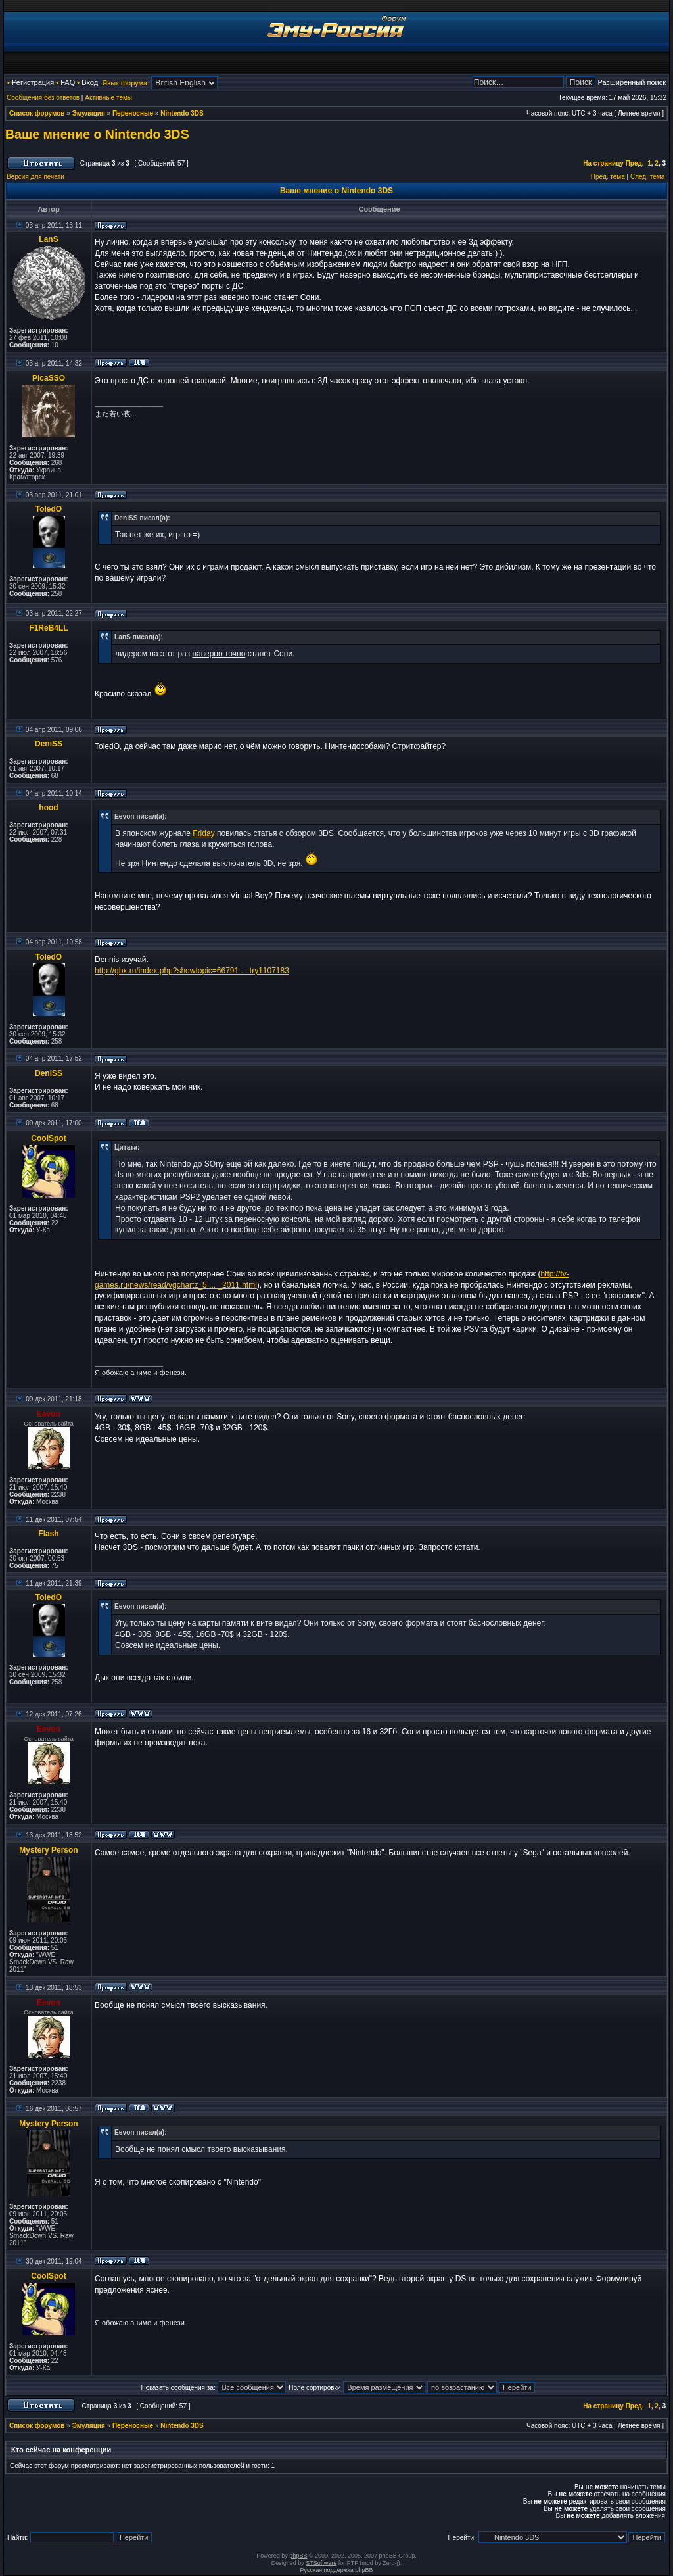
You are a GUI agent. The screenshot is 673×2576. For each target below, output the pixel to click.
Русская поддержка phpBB (336, 2570)
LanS (48, 239)
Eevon (48, 1414)
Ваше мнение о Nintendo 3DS (97, 134)
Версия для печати (35, 176)
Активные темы (108, 97)
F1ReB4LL (48, 628)
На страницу (603, 163)
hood (48, 807)
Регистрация (33, 82)
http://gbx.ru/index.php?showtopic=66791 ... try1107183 (192, 970)
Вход (89, 82)
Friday (203, 833)
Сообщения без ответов (43, 97)
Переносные (132, 113)
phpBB (298, 2555)
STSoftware (321, 2563)
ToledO (48, 509)
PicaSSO (48, 378)
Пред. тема (608, 176)
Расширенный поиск (631, 82)
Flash (48, 1533)
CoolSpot (48, 1138)
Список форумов (37, 113)
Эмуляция (88, 113)
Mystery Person (48, 1850)
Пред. (635, 163)
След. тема (647, 176)
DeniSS (48, 743)
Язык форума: (125, 83)
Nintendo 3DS (182, 113)
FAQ (67, 82)
